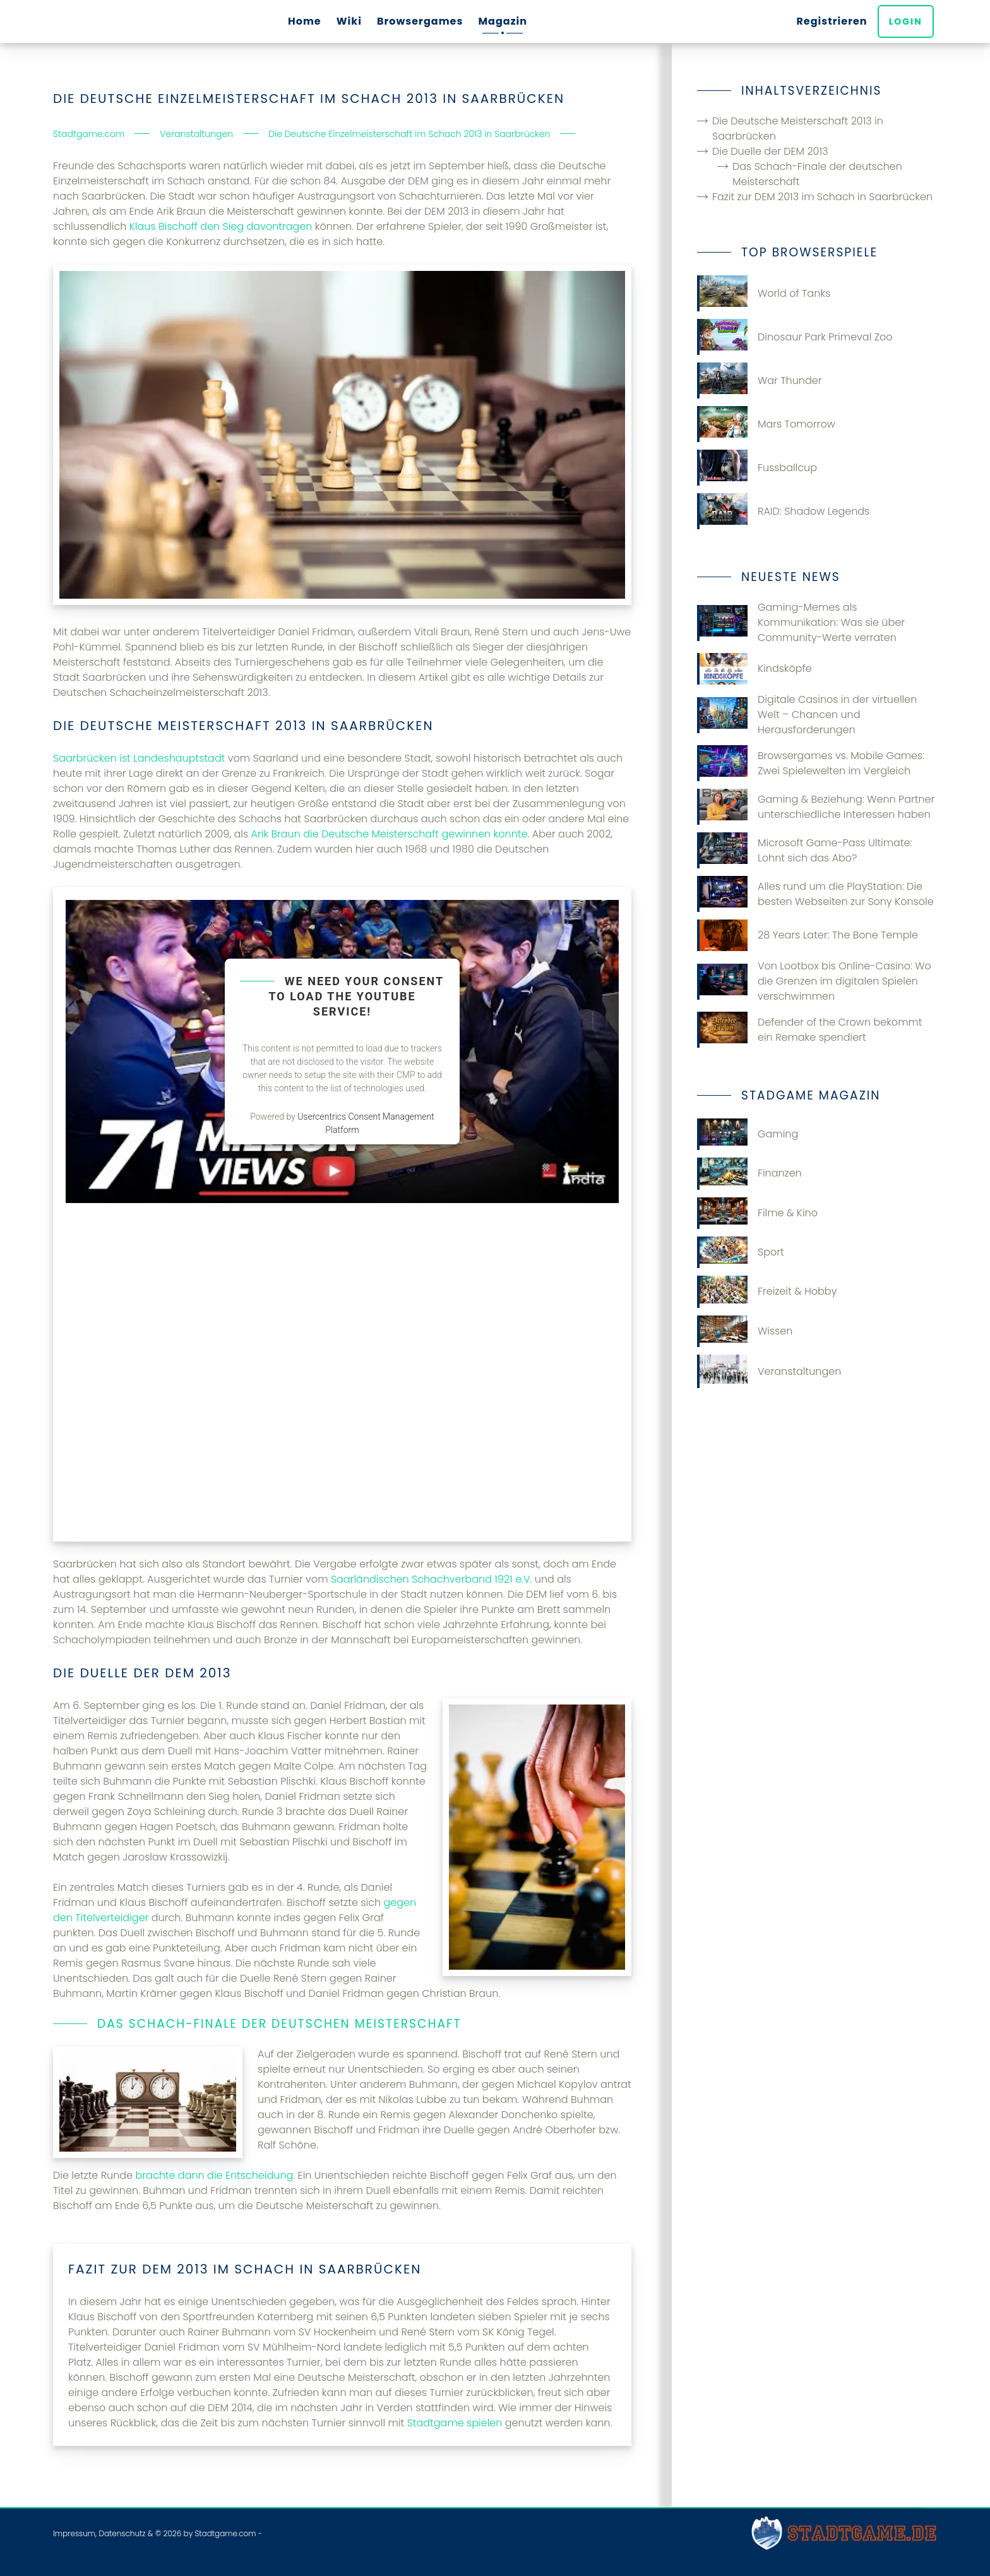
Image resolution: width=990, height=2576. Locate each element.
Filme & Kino (757, 1213)
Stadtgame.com (225, 2533)
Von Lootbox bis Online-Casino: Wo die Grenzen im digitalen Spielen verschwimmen (814, 981)
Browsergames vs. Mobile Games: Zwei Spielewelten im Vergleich (810, 763)
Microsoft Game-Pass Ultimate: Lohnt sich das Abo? (804, 850)
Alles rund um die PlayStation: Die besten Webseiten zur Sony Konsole (815, 894)
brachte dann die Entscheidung (214, 2175)
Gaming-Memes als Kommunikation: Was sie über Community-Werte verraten (801, 622)
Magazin (502, 21)
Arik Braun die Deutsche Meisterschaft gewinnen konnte (389, 834)
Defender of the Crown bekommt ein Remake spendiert (809, 1030)
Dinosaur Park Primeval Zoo (795, 337)
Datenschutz (121, 2533)
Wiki (349, 21)
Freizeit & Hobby (767, 1291)
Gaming (747, 1134)
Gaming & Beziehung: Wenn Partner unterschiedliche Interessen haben (815, 807)
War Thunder (759, 380)
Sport (740, 1252)
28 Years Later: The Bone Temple (807, 935)
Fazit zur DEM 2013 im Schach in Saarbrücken (822, 196)
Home (304, 21)
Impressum (74, 2533)
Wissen (744, 1331)
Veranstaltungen (769, 1371)
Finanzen (749, 1173)
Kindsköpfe (754, 669)
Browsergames (420, 21)
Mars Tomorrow (766, 424)
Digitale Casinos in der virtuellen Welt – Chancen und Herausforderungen (807, 714)
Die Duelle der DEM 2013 (770, 151)
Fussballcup (757, 468)
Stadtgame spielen (455, 2423)
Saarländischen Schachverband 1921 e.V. (431, 1579)
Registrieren (835, 21)
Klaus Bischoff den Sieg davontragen (221, 226)
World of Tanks (763, 293)
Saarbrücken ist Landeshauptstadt (139, 758)
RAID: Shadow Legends (783, 511)
